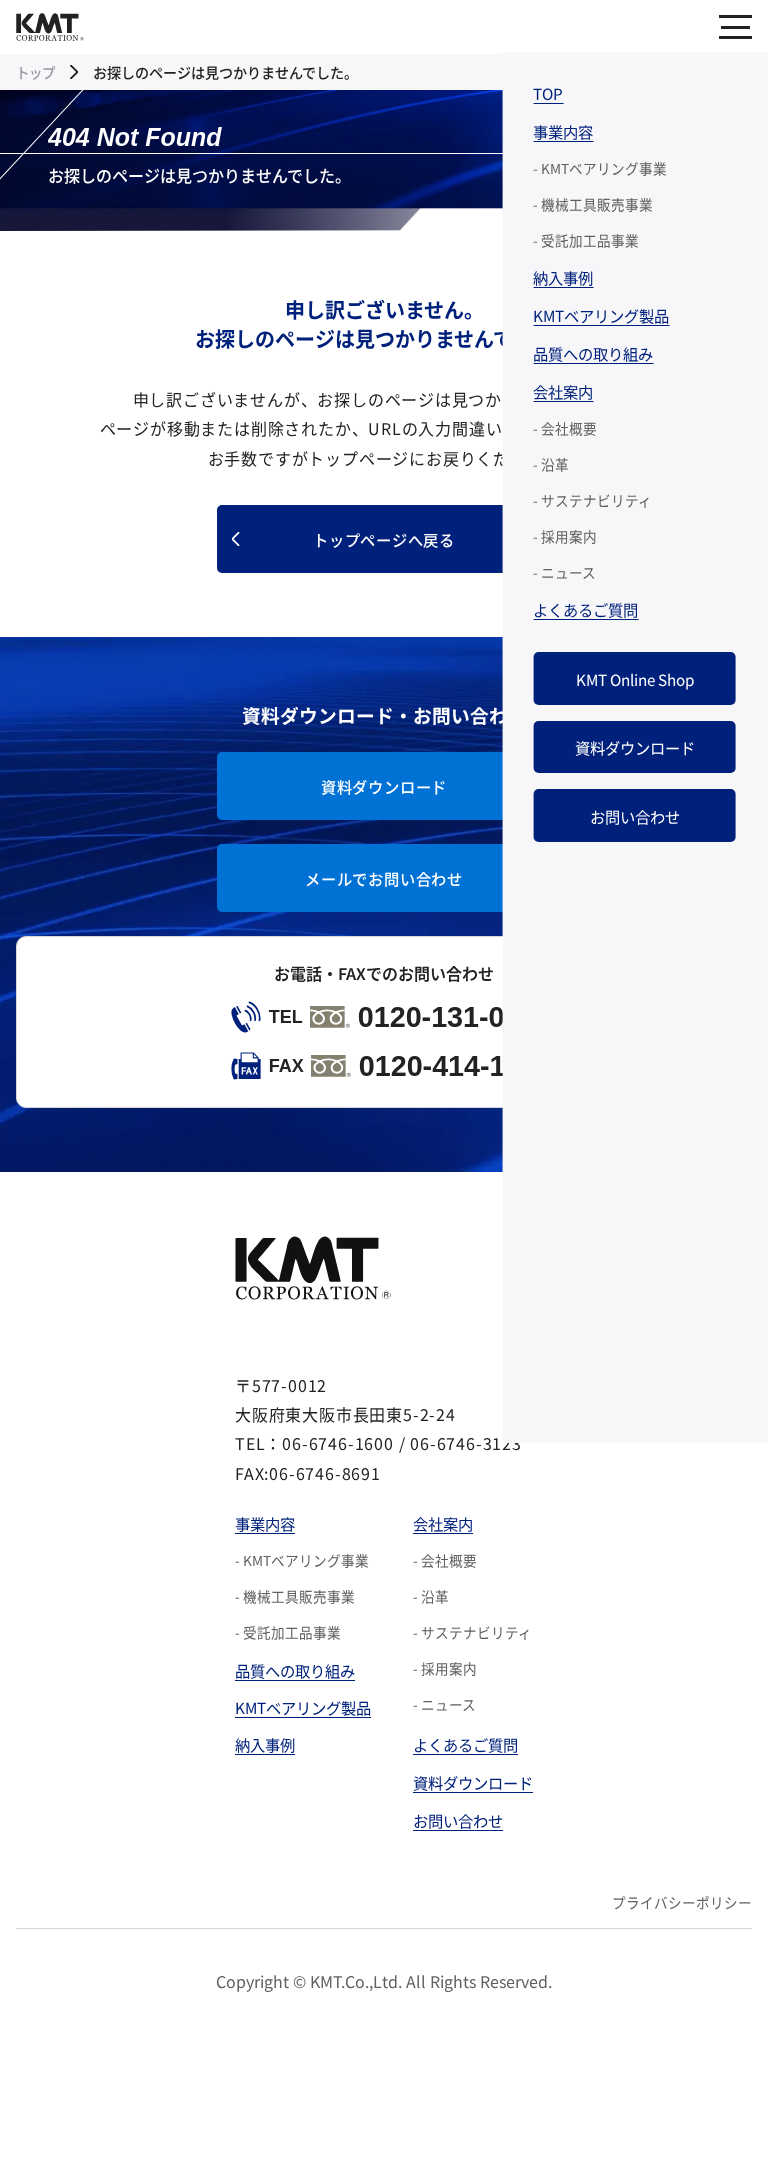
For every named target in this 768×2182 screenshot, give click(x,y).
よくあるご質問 (470, 1761)
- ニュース (445, 1722)
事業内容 (259, 1540)
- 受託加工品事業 (280, 1650)
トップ (37, 72)
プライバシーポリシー (682, 1927)
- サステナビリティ (473, 1650)
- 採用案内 (446, 1686)
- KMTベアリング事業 (294, 1578)
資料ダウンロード (384, 792)
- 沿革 (432, 1614)
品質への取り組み (291, 1687)
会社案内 (446, 1540)
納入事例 (259, 1761)
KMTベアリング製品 (299, 1724)
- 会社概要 (446, 1578)
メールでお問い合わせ (384, 888)
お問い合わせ (462, 1841)
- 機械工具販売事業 (287, 1614)
